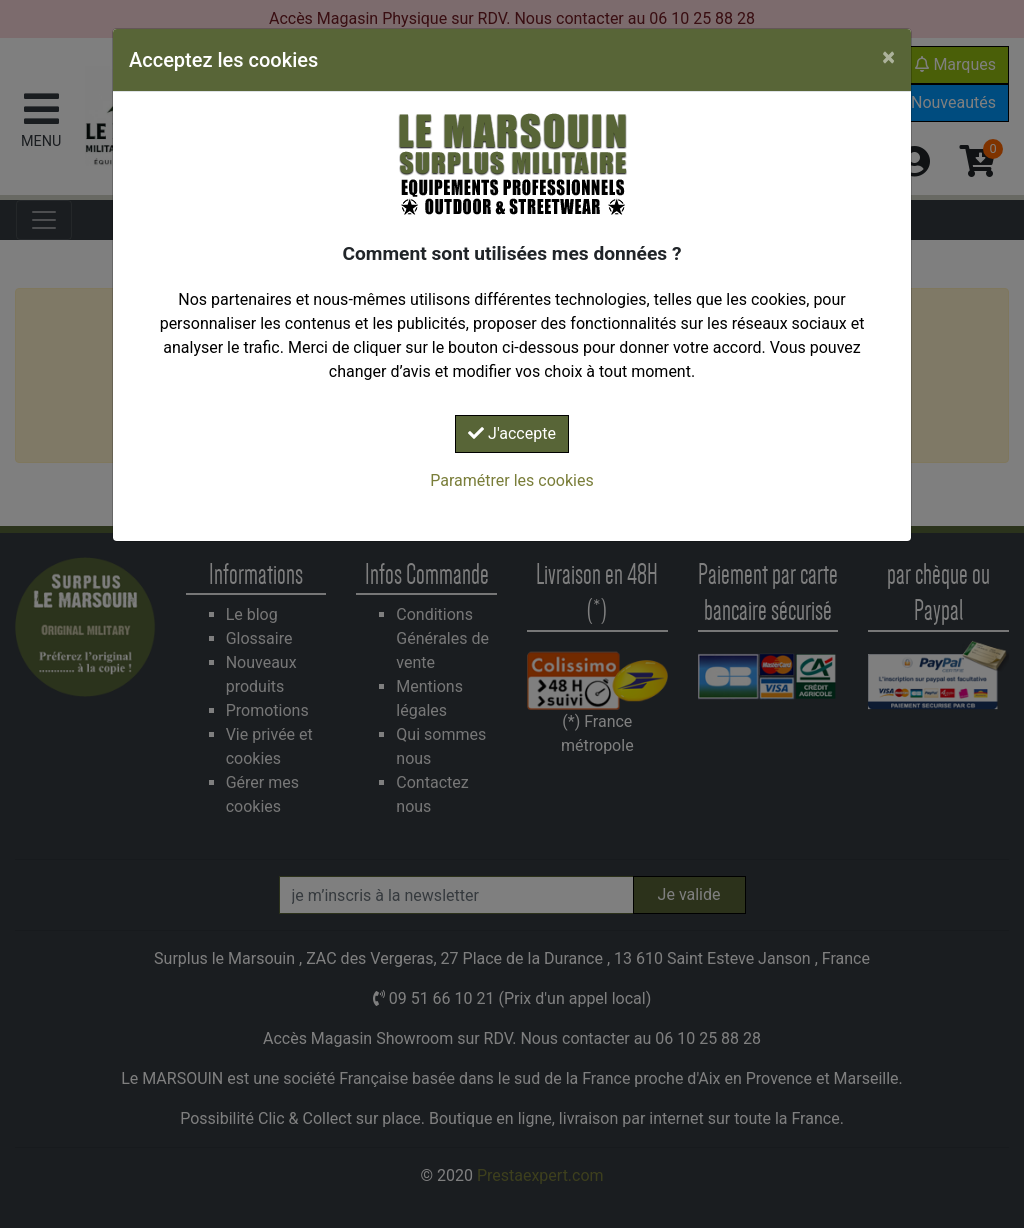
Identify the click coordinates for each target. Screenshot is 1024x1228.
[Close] (888, 57)
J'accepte (512, 433)
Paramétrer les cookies (511, 480)
